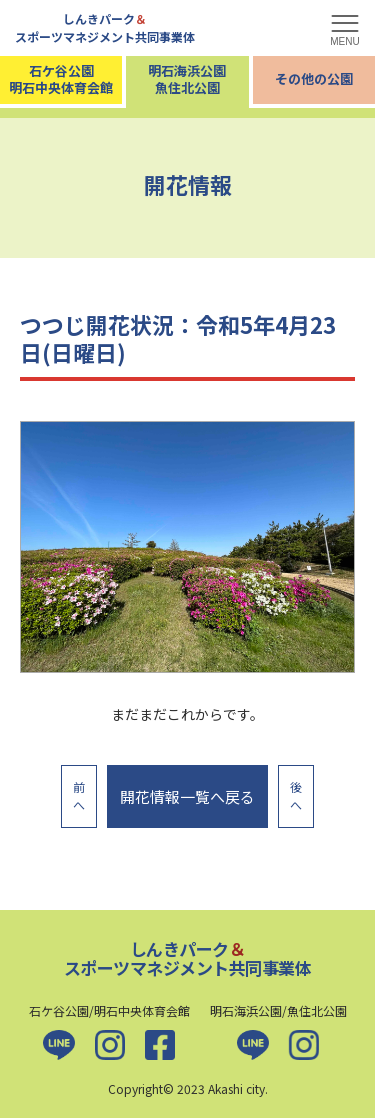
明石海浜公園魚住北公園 (187, 79)
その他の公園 (314, 78)
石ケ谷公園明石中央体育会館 (61, 79)
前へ (79, 795)
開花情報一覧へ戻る (187, 796)
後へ (296, 795)
